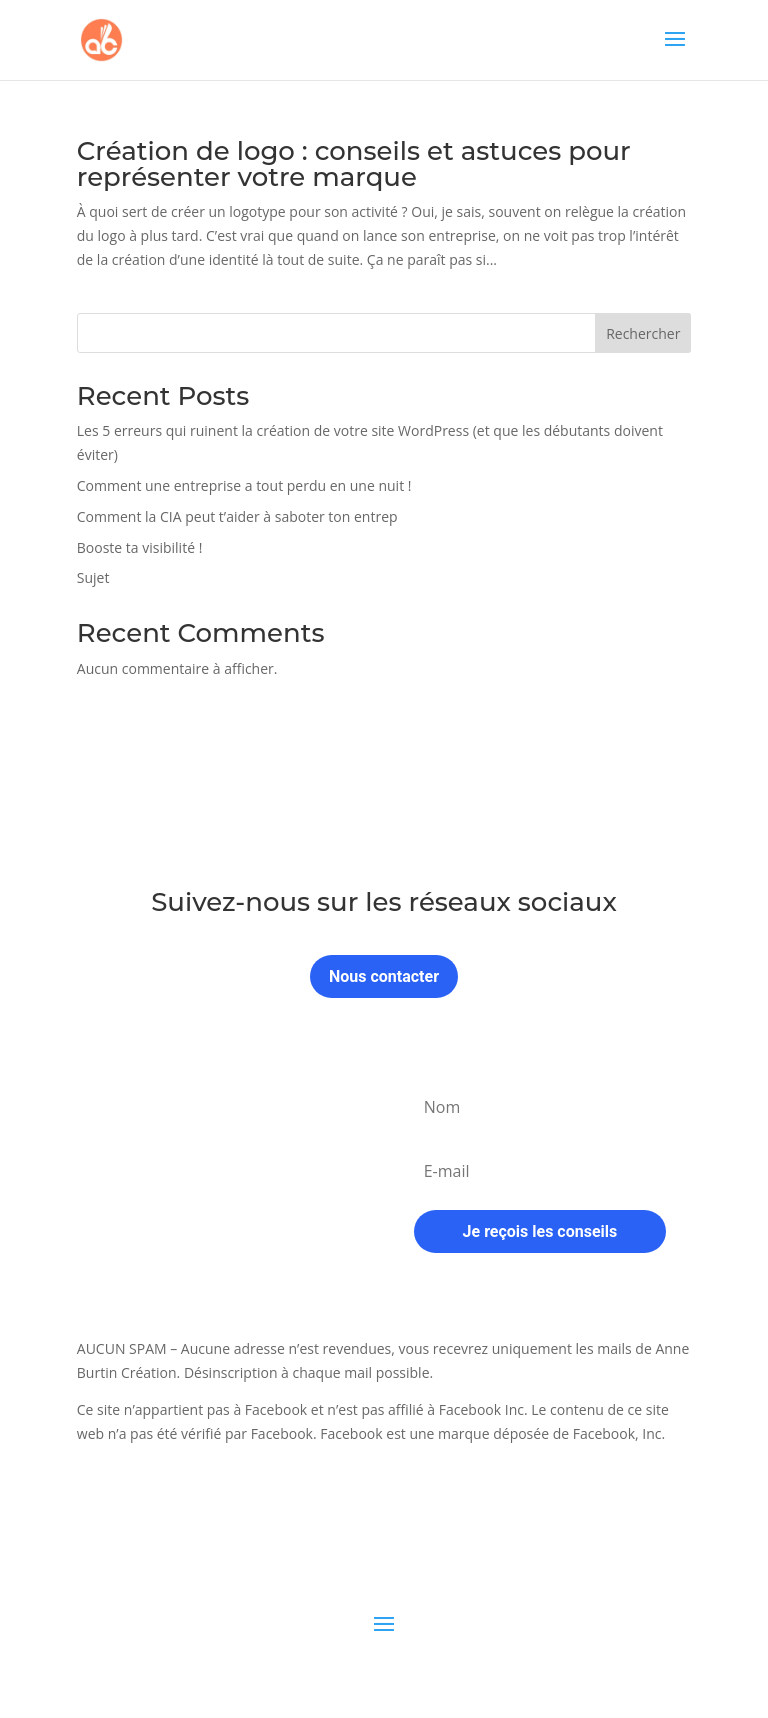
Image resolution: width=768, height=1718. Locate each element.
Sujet (93, 577)
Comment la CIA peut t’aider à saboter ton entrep (237, 516)
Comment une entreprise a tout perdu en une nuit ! (244, 485)
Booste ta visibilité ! (140, 547)
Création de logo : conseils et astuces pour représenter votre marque (354, 164)
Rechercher (643, 333)
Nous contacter (384, 976)
